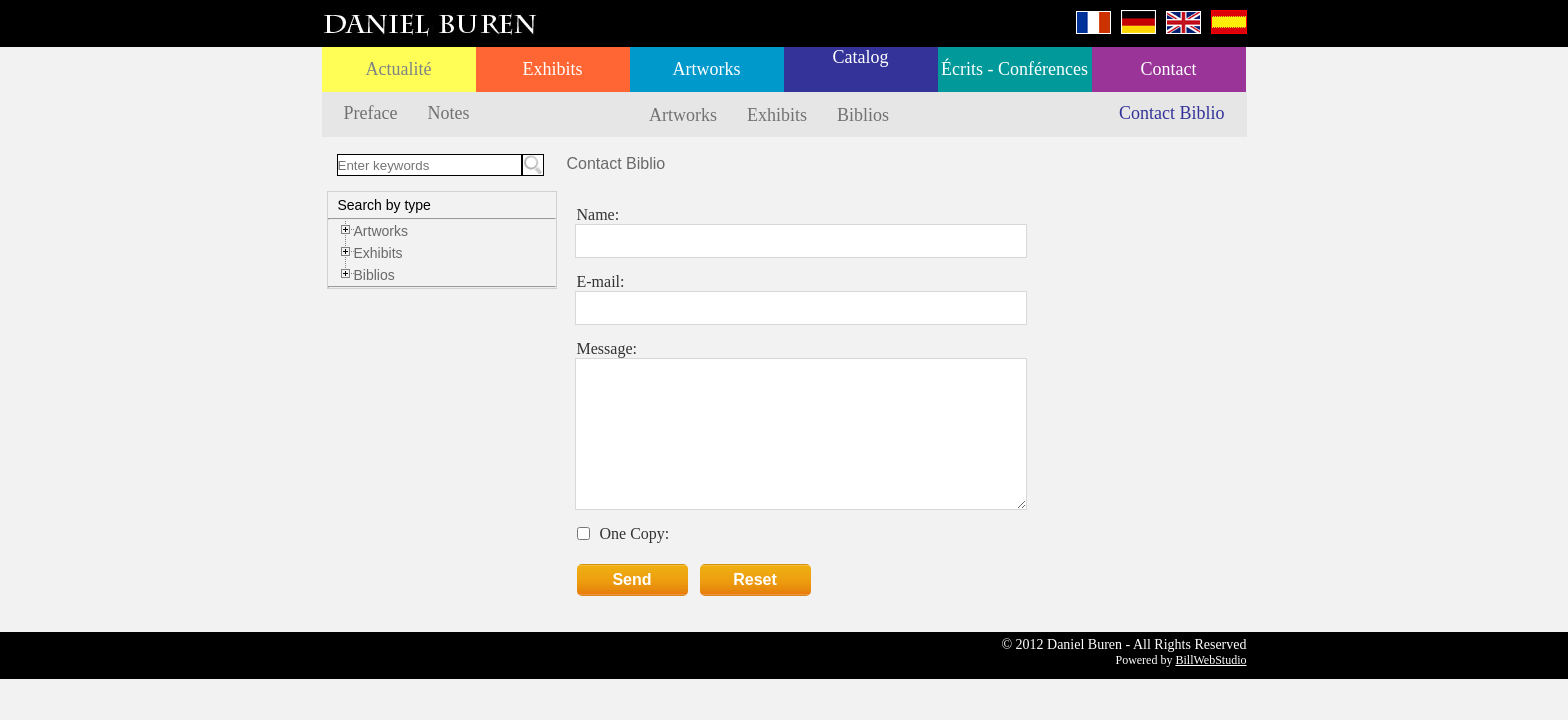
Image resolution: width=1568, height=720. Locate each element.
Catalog (861, 57)
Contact (1169, 69)
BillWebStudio (1210, 660)
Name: (598, 214)
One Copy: (635, 533)
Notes (448, 113)
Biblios (863, 115)
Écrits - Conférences (1014, 69)
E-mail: (601, 281)
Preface (371, 113)
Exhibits (552, 69)
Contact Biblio (1172, 113)
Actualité (399, 69)
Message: (607, 348)
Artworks (707, 69)
